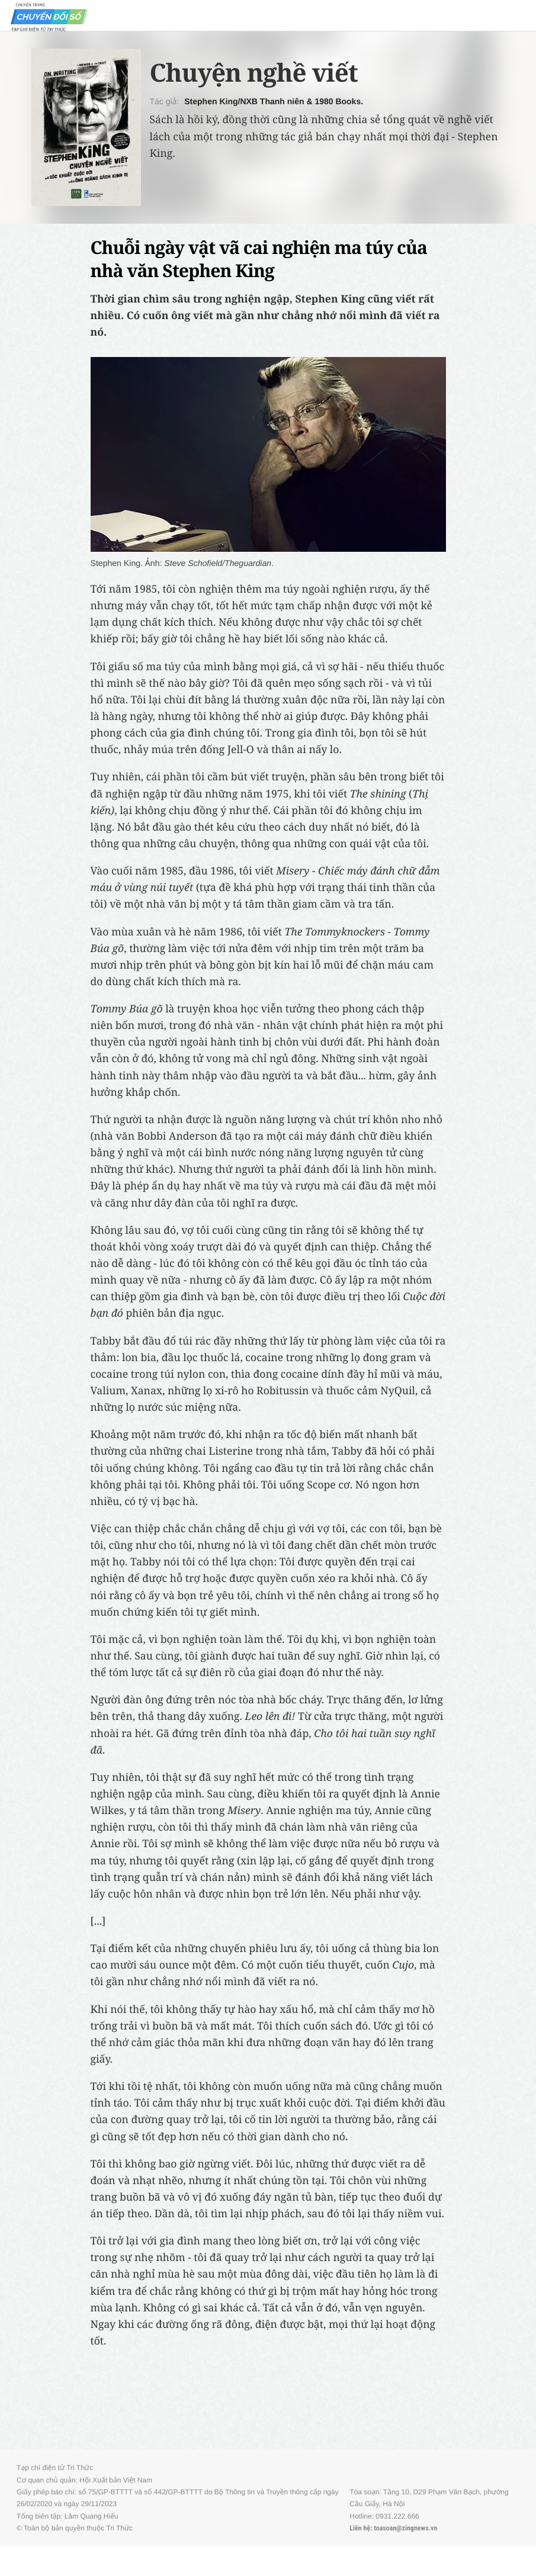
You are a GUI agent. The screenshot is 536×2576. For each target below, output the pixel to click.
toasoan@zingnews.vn (405, 2528)
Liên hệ (359, 2528)
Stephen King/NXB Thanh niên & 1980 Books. (273, 101)
